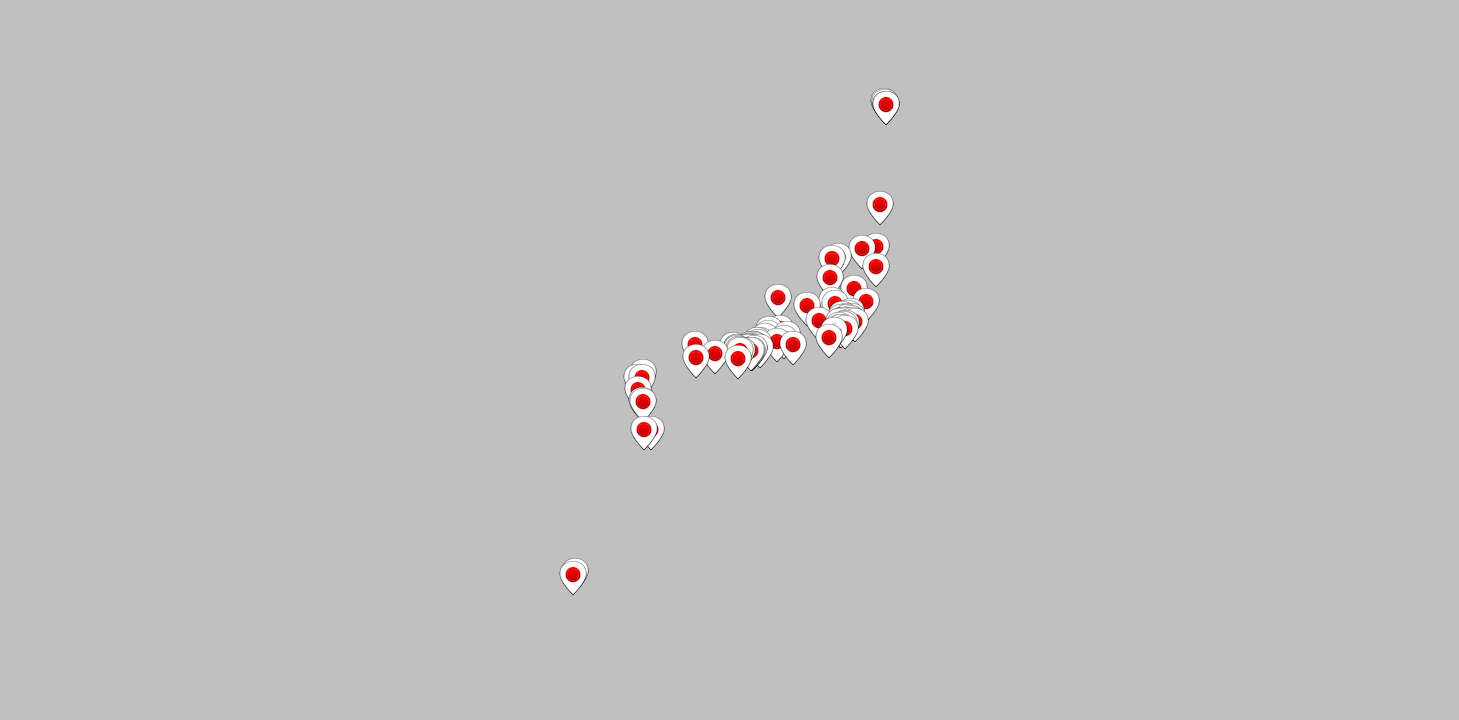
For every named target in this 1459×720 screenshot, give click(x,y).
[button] (830, 281)
